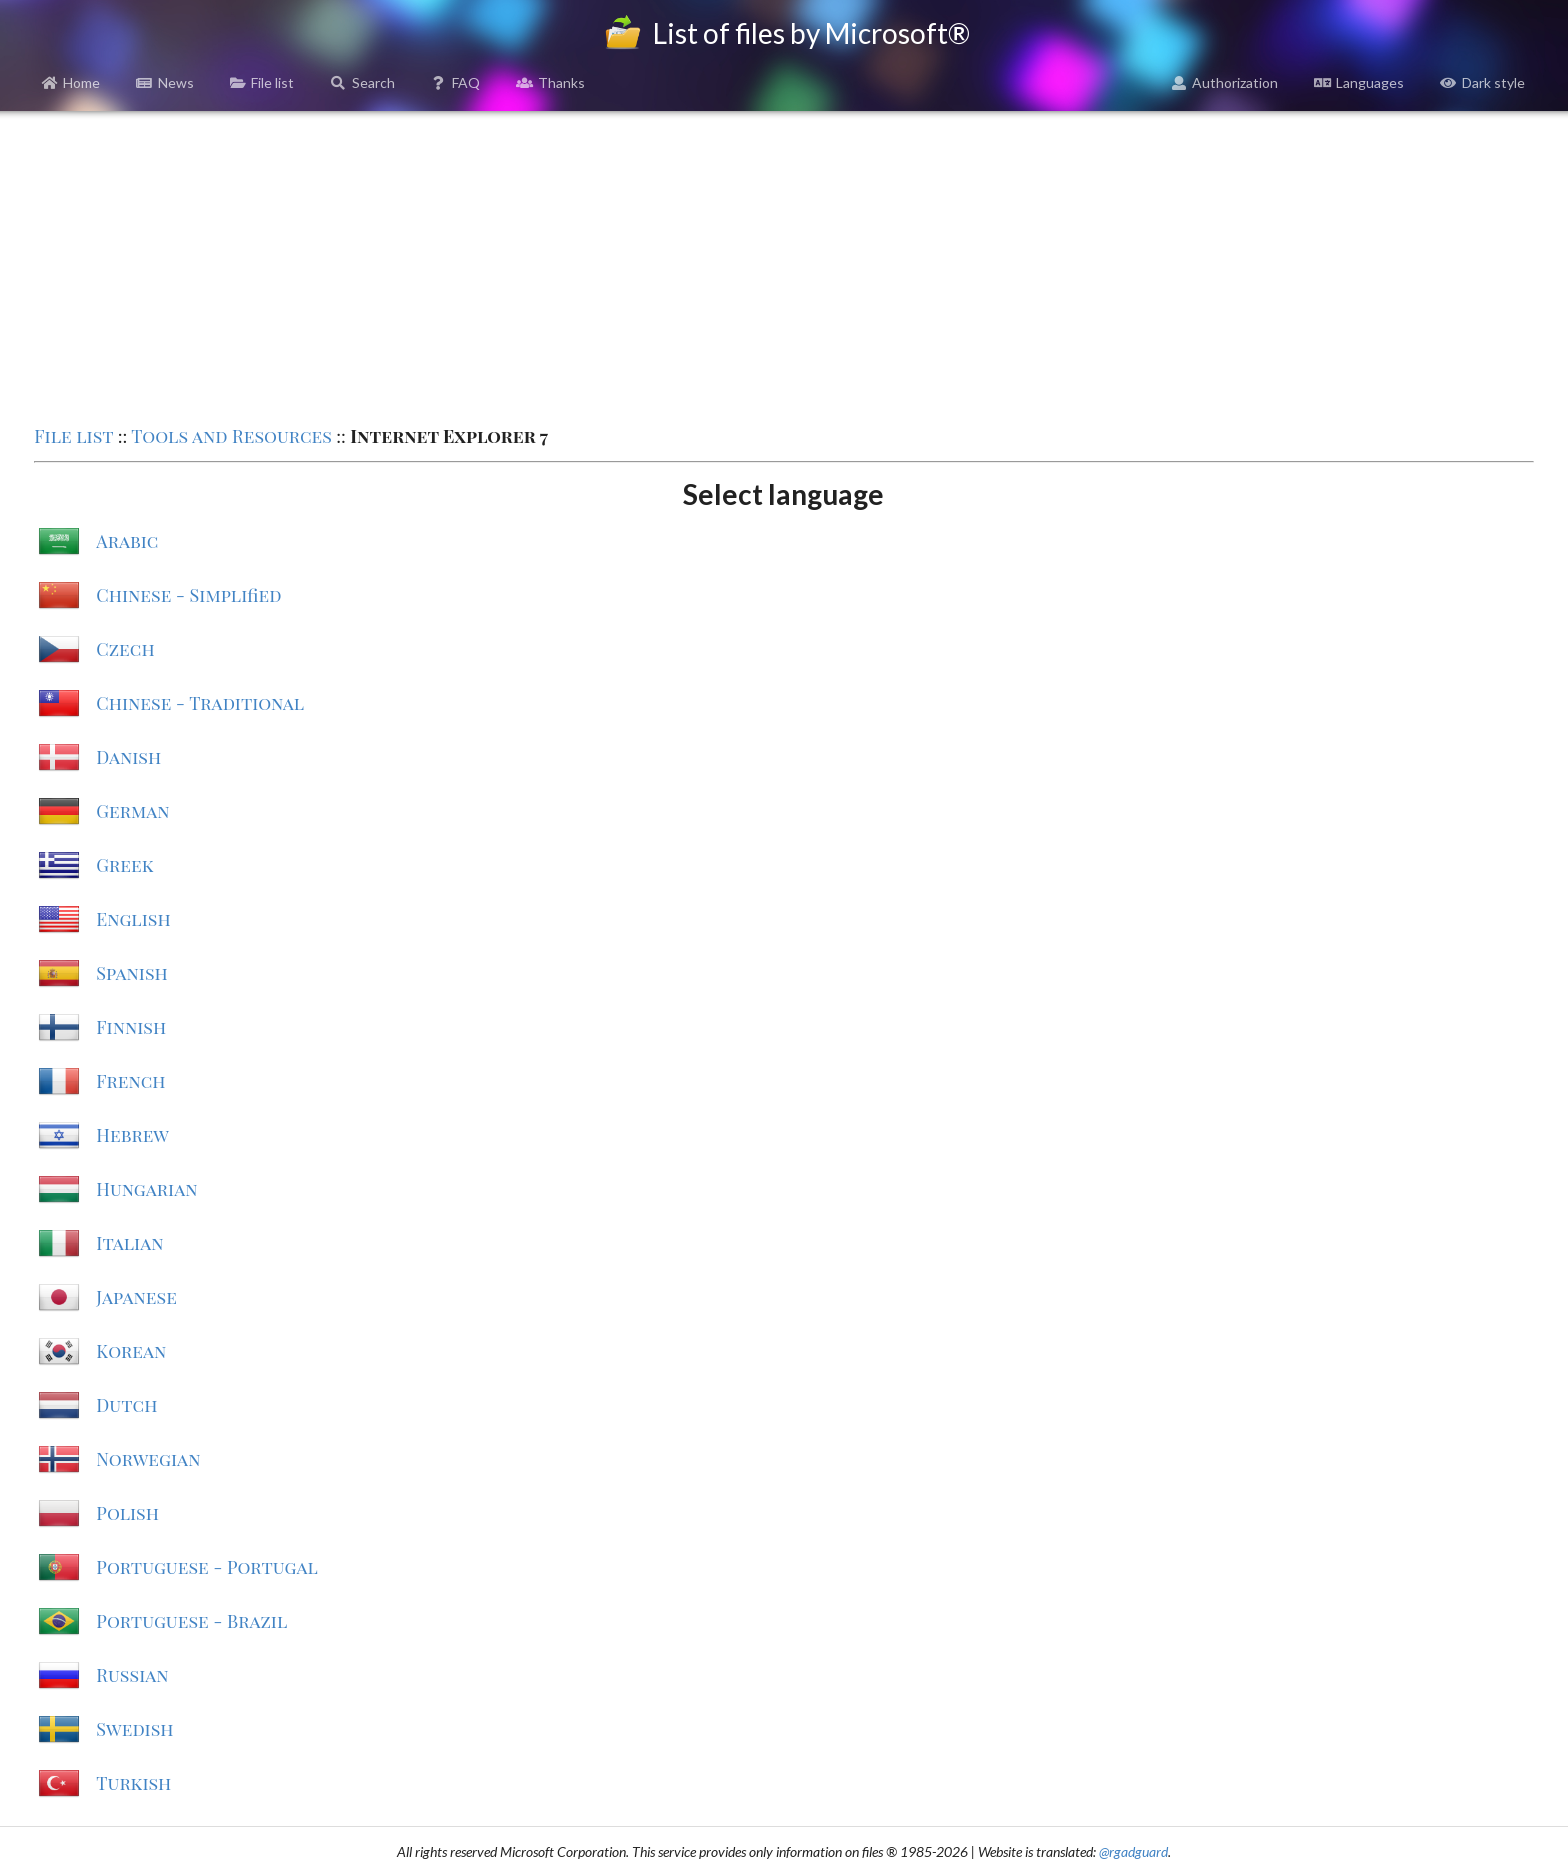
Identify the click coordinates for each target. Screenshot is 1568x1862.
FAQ (456, 82)
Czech (125, 649)
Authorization (1225, 82)
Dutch (126, 1405)
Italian (129, 1243)
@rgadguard (1133, 1851)
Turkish (133, 1783)
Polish (127, 1513)
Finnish (131, 1027)
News (165, 82)
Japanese (136, 1297)
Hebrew (132, 1135)
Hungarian (146, 1189)
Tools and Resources (231, 436)
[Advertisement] (784, 266)
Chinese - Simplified (188, 595)
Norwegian (148, 1459)
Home (71, 82)
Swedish (134, 1729)
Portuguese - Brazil (191, 1621)
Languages (1359, 82)
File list (262, 82)
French (130, 1081)
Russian (132, 1675)
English (133, 919)
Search (362, 82)
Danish (128, 757)
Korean (131, 1351)
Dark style (1482, 82)
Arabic (127, 541)
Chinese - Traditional (200, 703)
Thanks (550, 82)
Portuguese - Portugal (207, 1567)
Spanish (131, 973)
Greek (124, 865)
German (132, 811)
